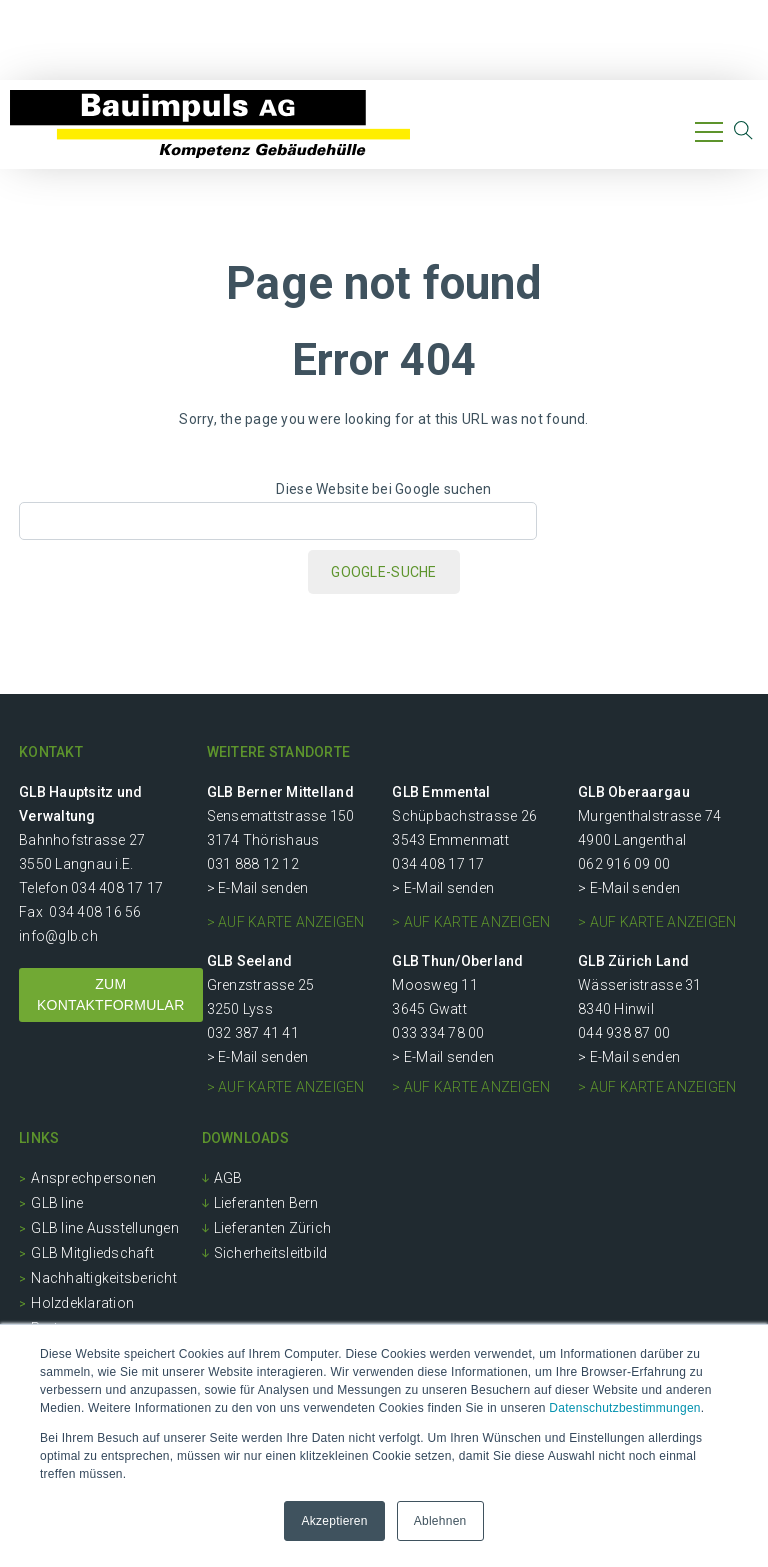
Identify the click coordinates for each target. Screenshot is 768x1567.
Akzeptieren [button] (334, 1521)
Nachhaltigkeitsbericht (104, 1278)
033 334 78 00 (438, 1033)
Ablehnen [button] (440, 1521)
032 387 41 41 (253, 1033)
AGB (228, 1178)
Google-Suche (383, 572)
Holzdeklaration (82, 1303)
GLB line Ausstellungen (105, 1228)
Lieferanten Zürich (273, 1228)
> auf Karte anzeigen (286, 922)
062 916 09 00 (624, 864)
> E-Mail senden (258, 888)
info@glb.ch (58, 936)
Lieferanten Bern (266, 1203)
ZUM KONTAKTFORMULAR (111, 994)
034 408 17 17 (117, 888)
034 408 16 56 (95, 912)
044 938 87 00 (624, 1033)
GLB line (57, 1203)
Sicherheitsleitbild (271, 1253)
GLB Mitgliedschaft (92, 1253)
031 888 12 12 (253, 864)
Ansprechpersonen (93, 1178)
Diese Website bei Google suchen (383, 489)
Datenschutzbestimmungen (624, 1408)
